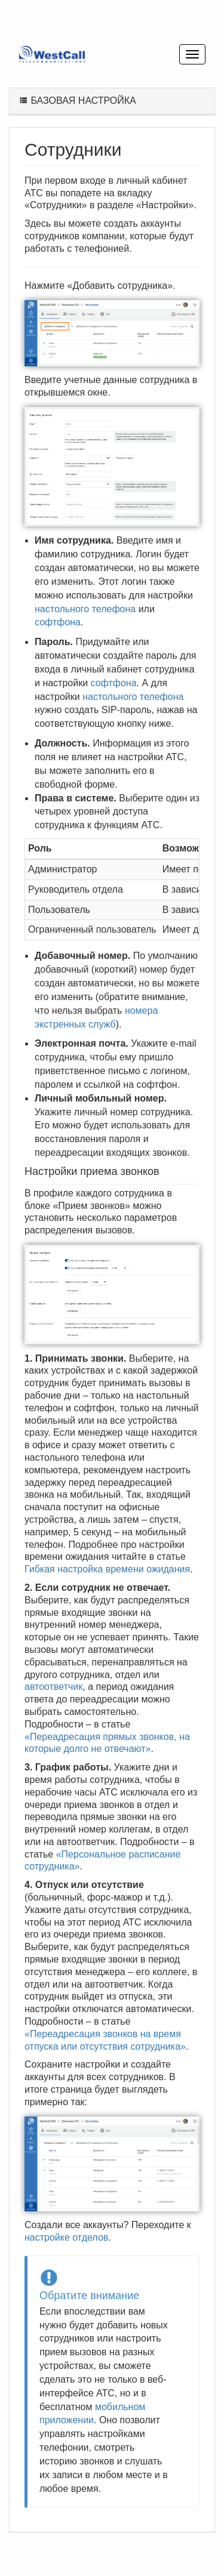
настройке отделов (66, 2237)
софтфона (58, 622)
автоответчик (53, 1687)
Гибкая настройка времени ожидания (107, 1569)
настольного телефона (85, 609)
